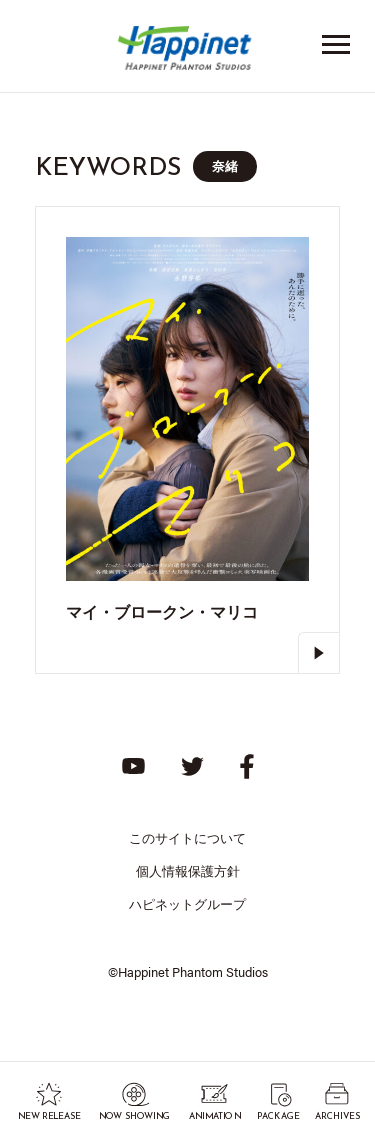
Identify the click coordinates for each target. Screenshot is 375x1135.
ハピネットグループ (187, 903)
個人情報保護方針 (188, 870)
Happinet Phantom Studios (188, 52)
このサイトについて (187, 837)
